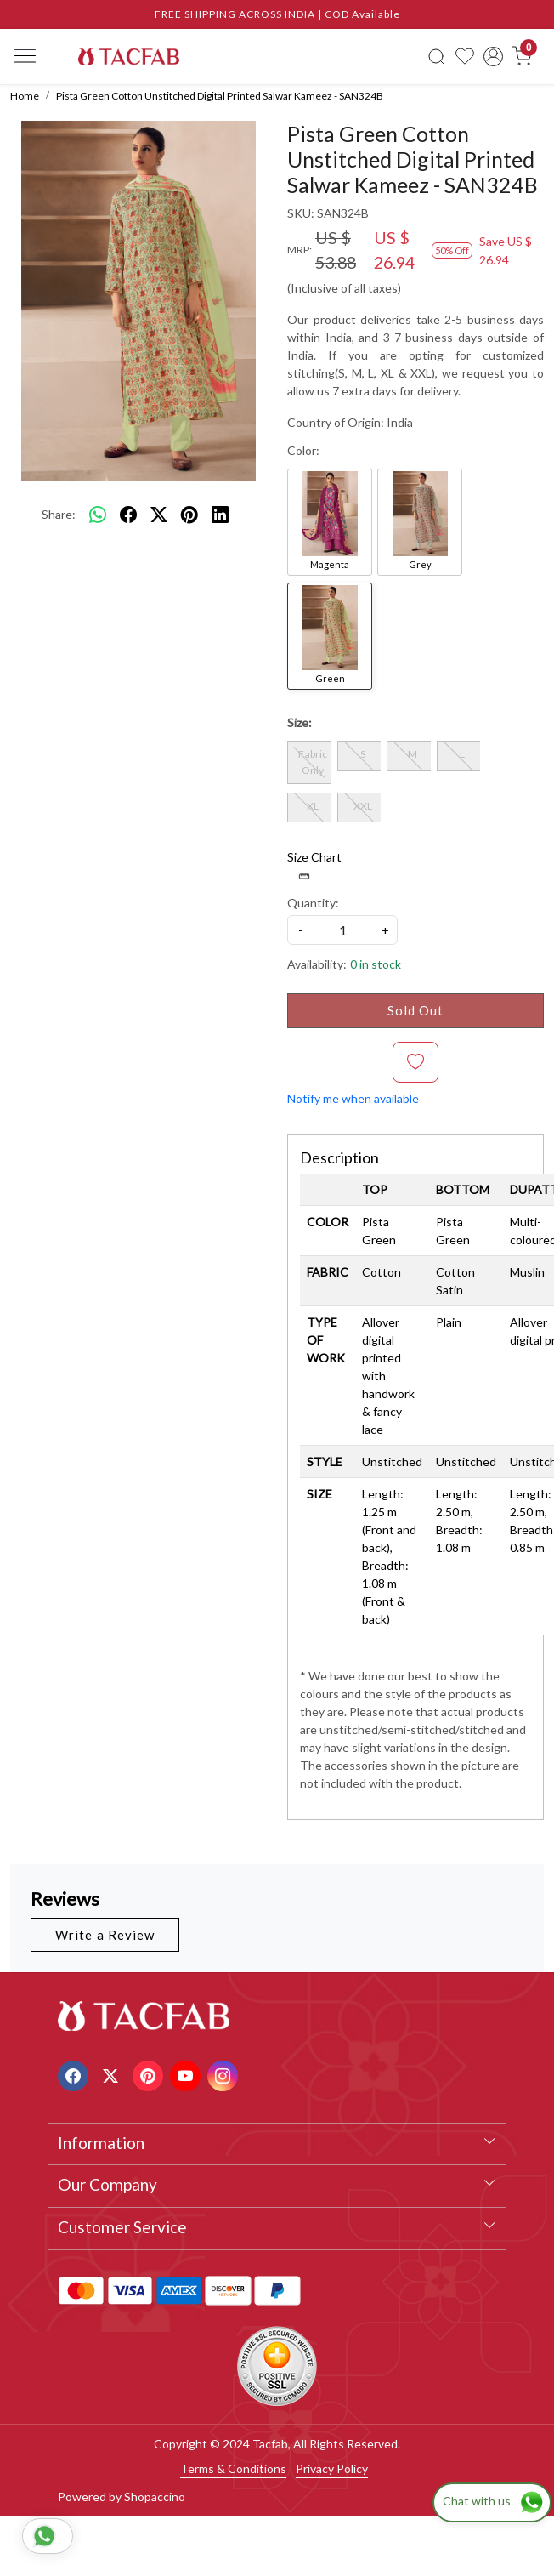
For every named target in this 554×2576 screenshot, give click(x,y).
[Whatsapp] (97, 513)
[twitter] (159, 513)
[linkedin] (220, 513)
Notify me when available (353, 1098)
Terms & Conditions (233, 2468)
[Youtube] (187, 2074)
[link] (436, 56)
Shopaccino (154, 2496)
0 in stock (375, 964)
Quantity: (313, 903)
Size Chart (314, 866)
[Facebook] (75, 2074)
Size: (299, 722)
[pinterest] (189, 513)
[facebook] (128, 513)
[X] (112, 2074)
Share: (59, 514)
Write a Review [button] (105, 1934)
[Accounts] (493, 56)
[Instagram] (224, 2074)
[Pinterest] (150, 2074)
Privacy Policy (332, 2468)
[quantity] (342, 930)
